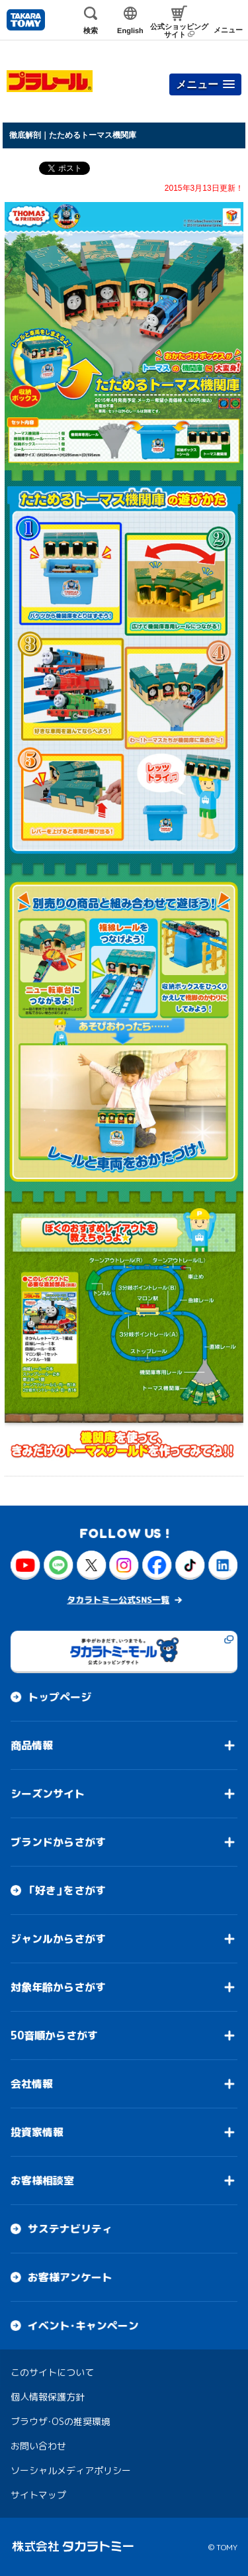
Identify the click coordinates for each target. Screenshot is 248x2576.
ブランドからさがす (58, 1842)
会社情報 (32, 2084)
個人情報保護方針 (48, 2397)
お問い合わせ (38, 2446)
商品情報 (32, 1745)
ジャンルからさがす (58, 1939)
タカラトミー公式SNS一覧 (118, 1600)
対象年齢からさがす (58, 1987)
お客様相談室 (42, 2180)
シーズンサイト (48, 1793)
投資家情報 (37, 2132)
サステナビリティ (70, 2229)
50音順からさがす (54, 2035)
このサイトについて (52, 2372)
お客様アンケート (70, 2277)
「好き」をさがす (67, 1890)
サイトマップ (38, 2495)
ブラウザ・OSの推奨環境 (60, 2421)
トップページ (59, 1697)
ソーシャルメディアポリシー (71, 2470)
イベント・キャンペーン (83, 2325)
